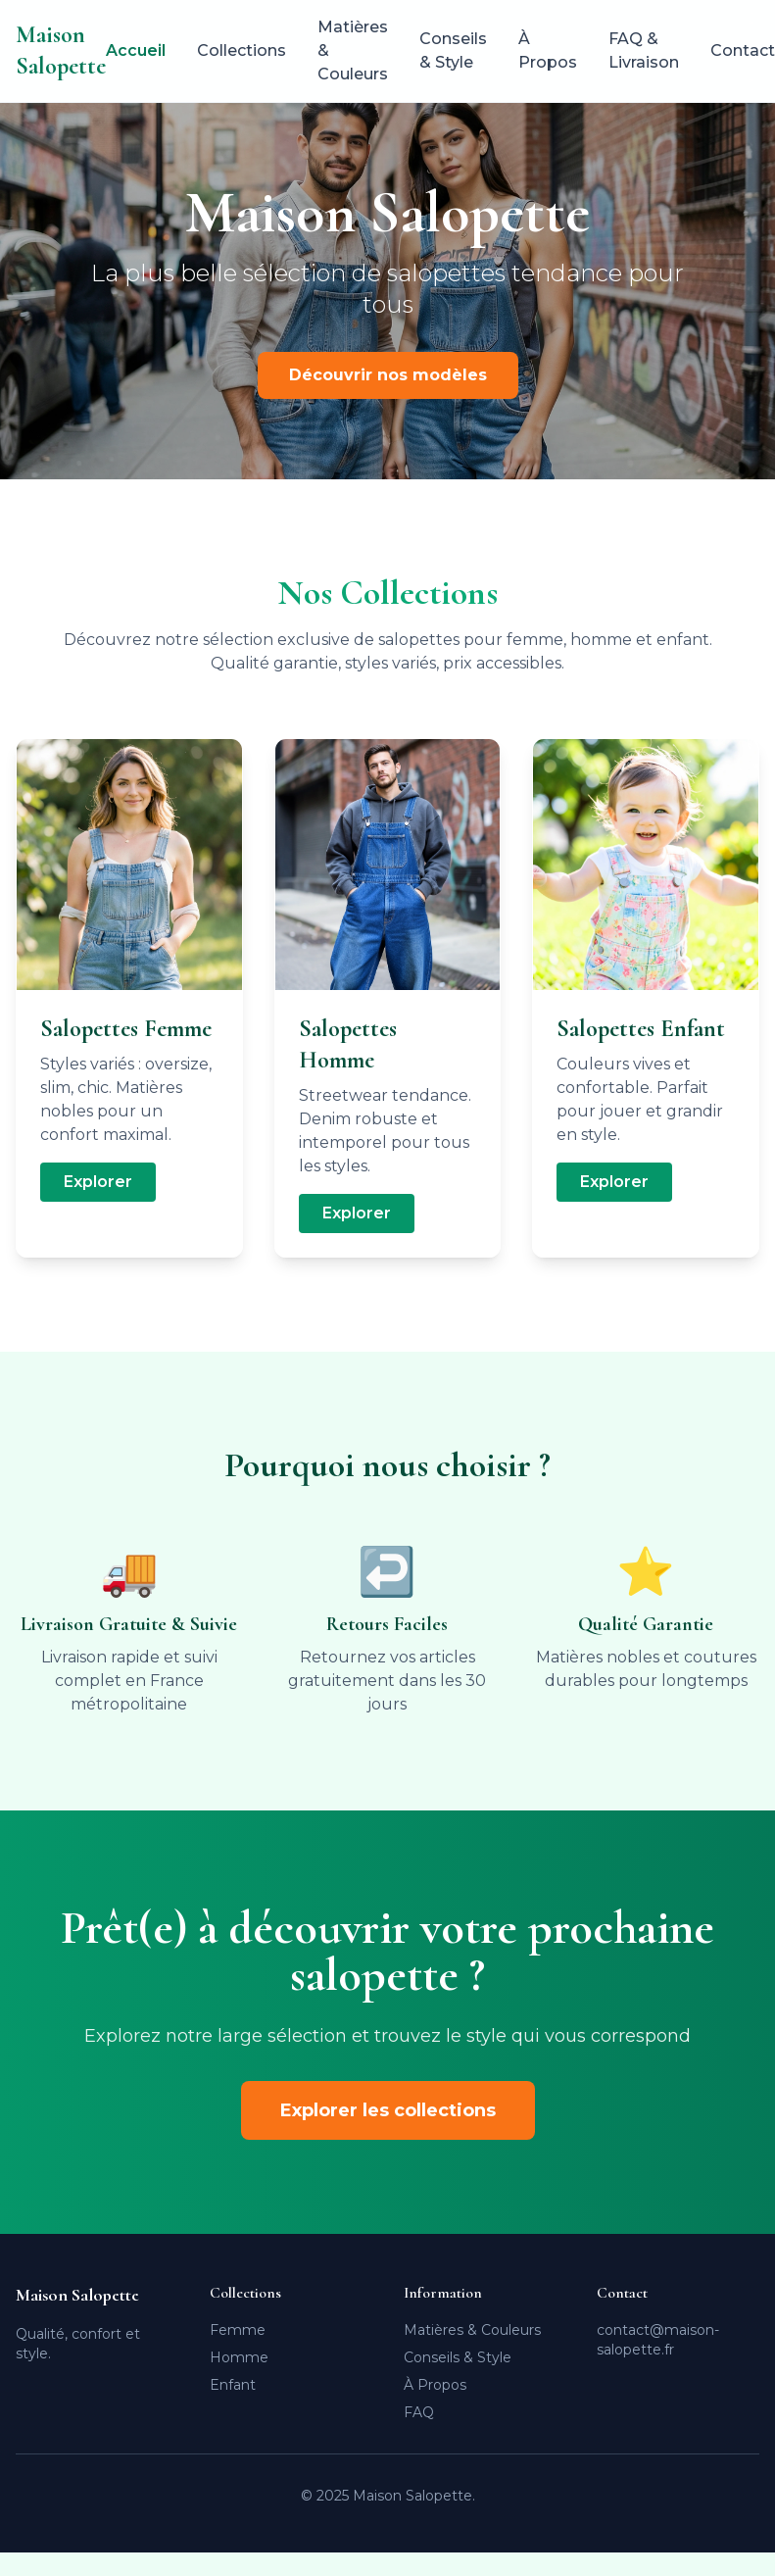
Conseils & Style (453, 50)
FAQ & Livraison (643, 50)
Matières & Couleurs (352, 50)
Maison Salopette (61, 50)
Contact (742, 50)
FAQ (419, 2412)
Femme (238, 2330)
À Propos (547, 50)
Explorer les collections (388, 2110)
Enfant (233, 2385)
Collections (241, 50)
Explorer (98, 1181)
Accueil (136, 50)
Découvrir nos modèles (388, 375)
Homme (239, 2357)
